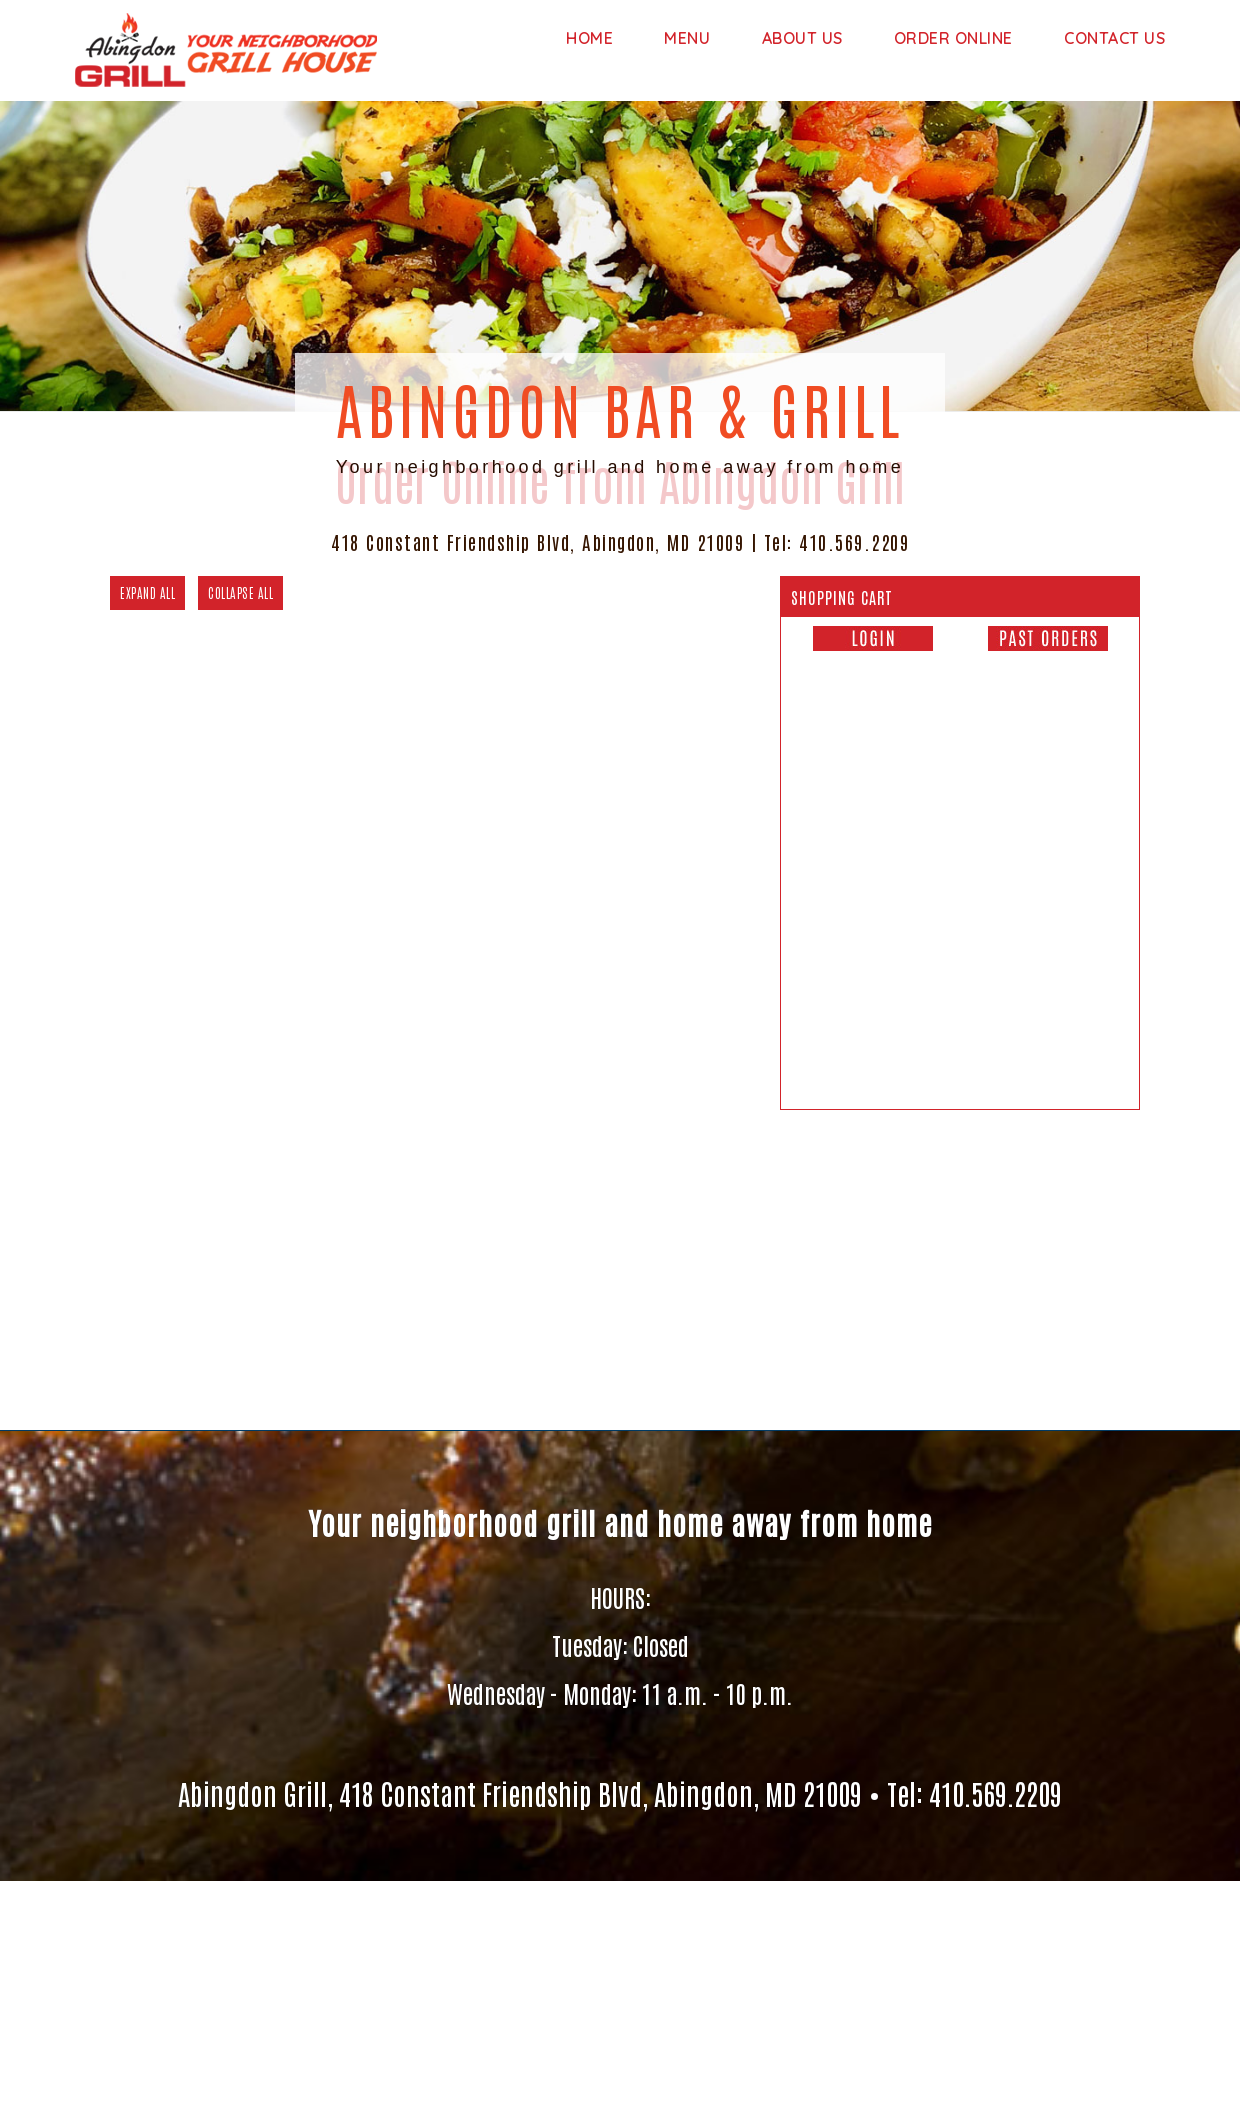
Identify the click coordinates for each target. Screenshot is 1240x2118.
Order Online (953, 38)
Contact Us (1114, 38)
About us (802, 38)
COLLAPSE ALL (240, 592)
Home (589, 38)
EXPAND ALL (147, 592)
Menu (687, 38)
